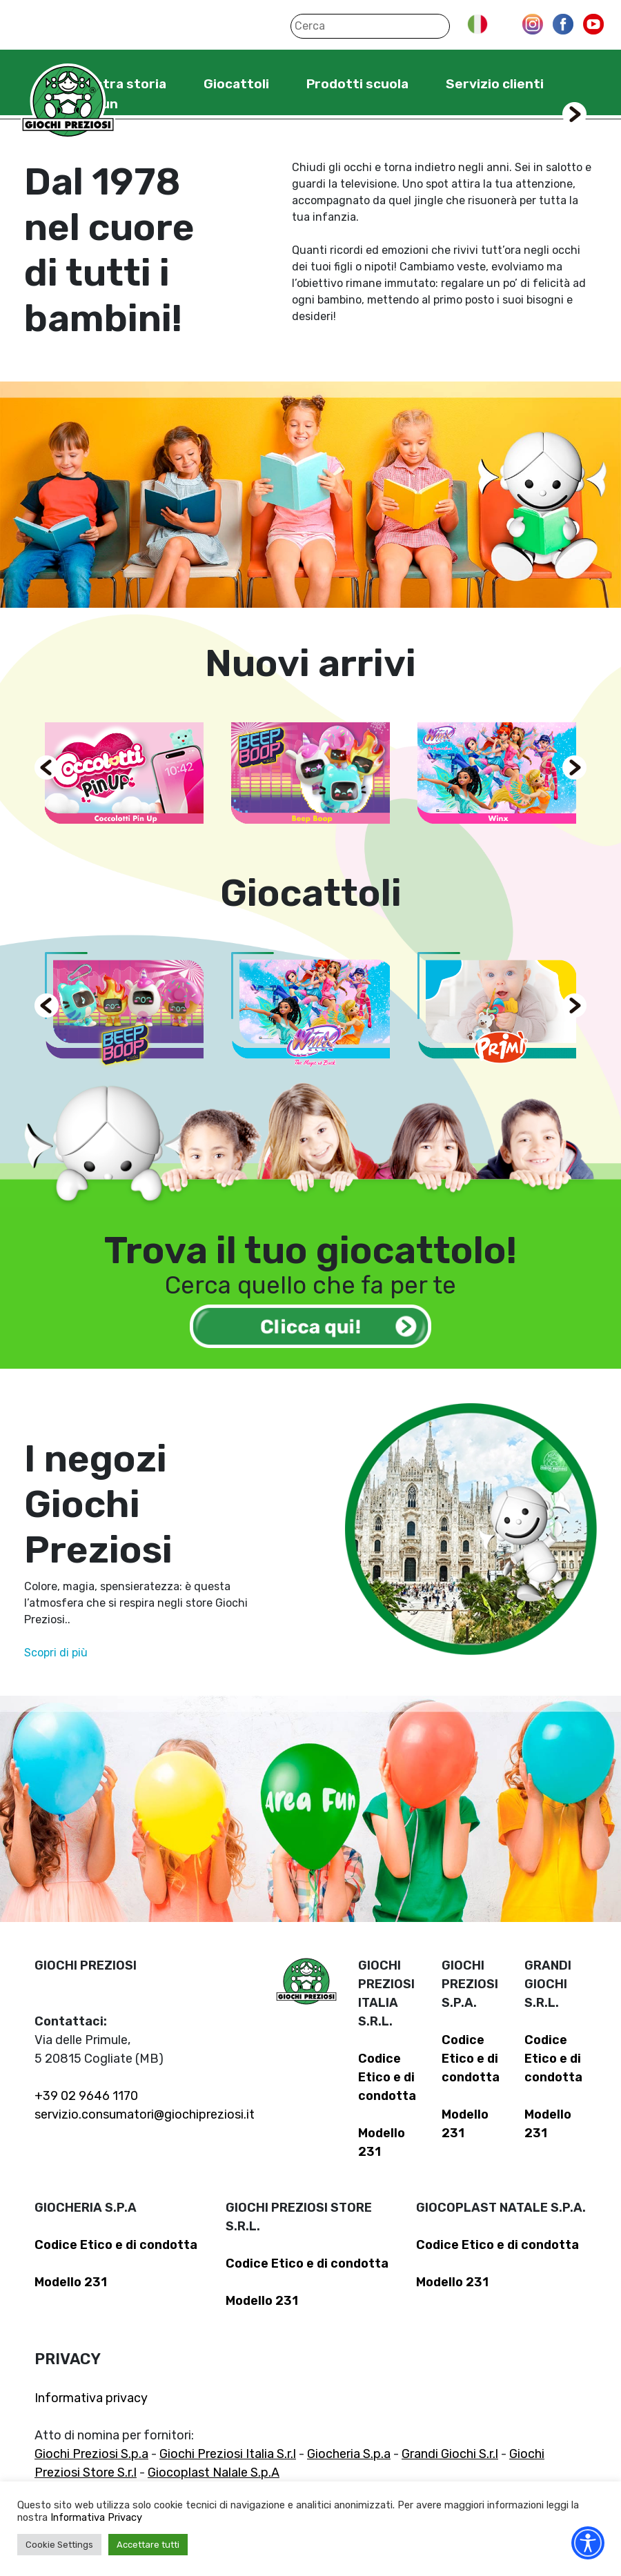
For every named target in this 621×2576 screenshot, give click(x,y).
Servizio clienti (495, 84)
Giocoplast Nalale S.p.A (213, 2472)
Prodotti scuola (357, 84)
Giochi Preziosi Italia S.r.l (227, 2453)
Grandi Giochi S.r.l (450, 2453)
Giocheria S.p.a (349, 2453)
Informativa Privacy (96, 2517)
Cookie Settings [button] (59, 2544)
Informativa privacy (91, 2398)
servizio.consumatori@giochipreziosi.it (144, 2114)
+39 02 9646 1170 (86, 2095)
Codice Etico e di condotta (387, 2077)
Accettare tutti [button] (148, 2544)
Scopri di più (56, 1652)
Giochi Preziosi (68, 101)
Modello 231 (70, 2282)
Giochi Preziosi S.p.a (91, 2453)
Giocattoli (236, 84)
